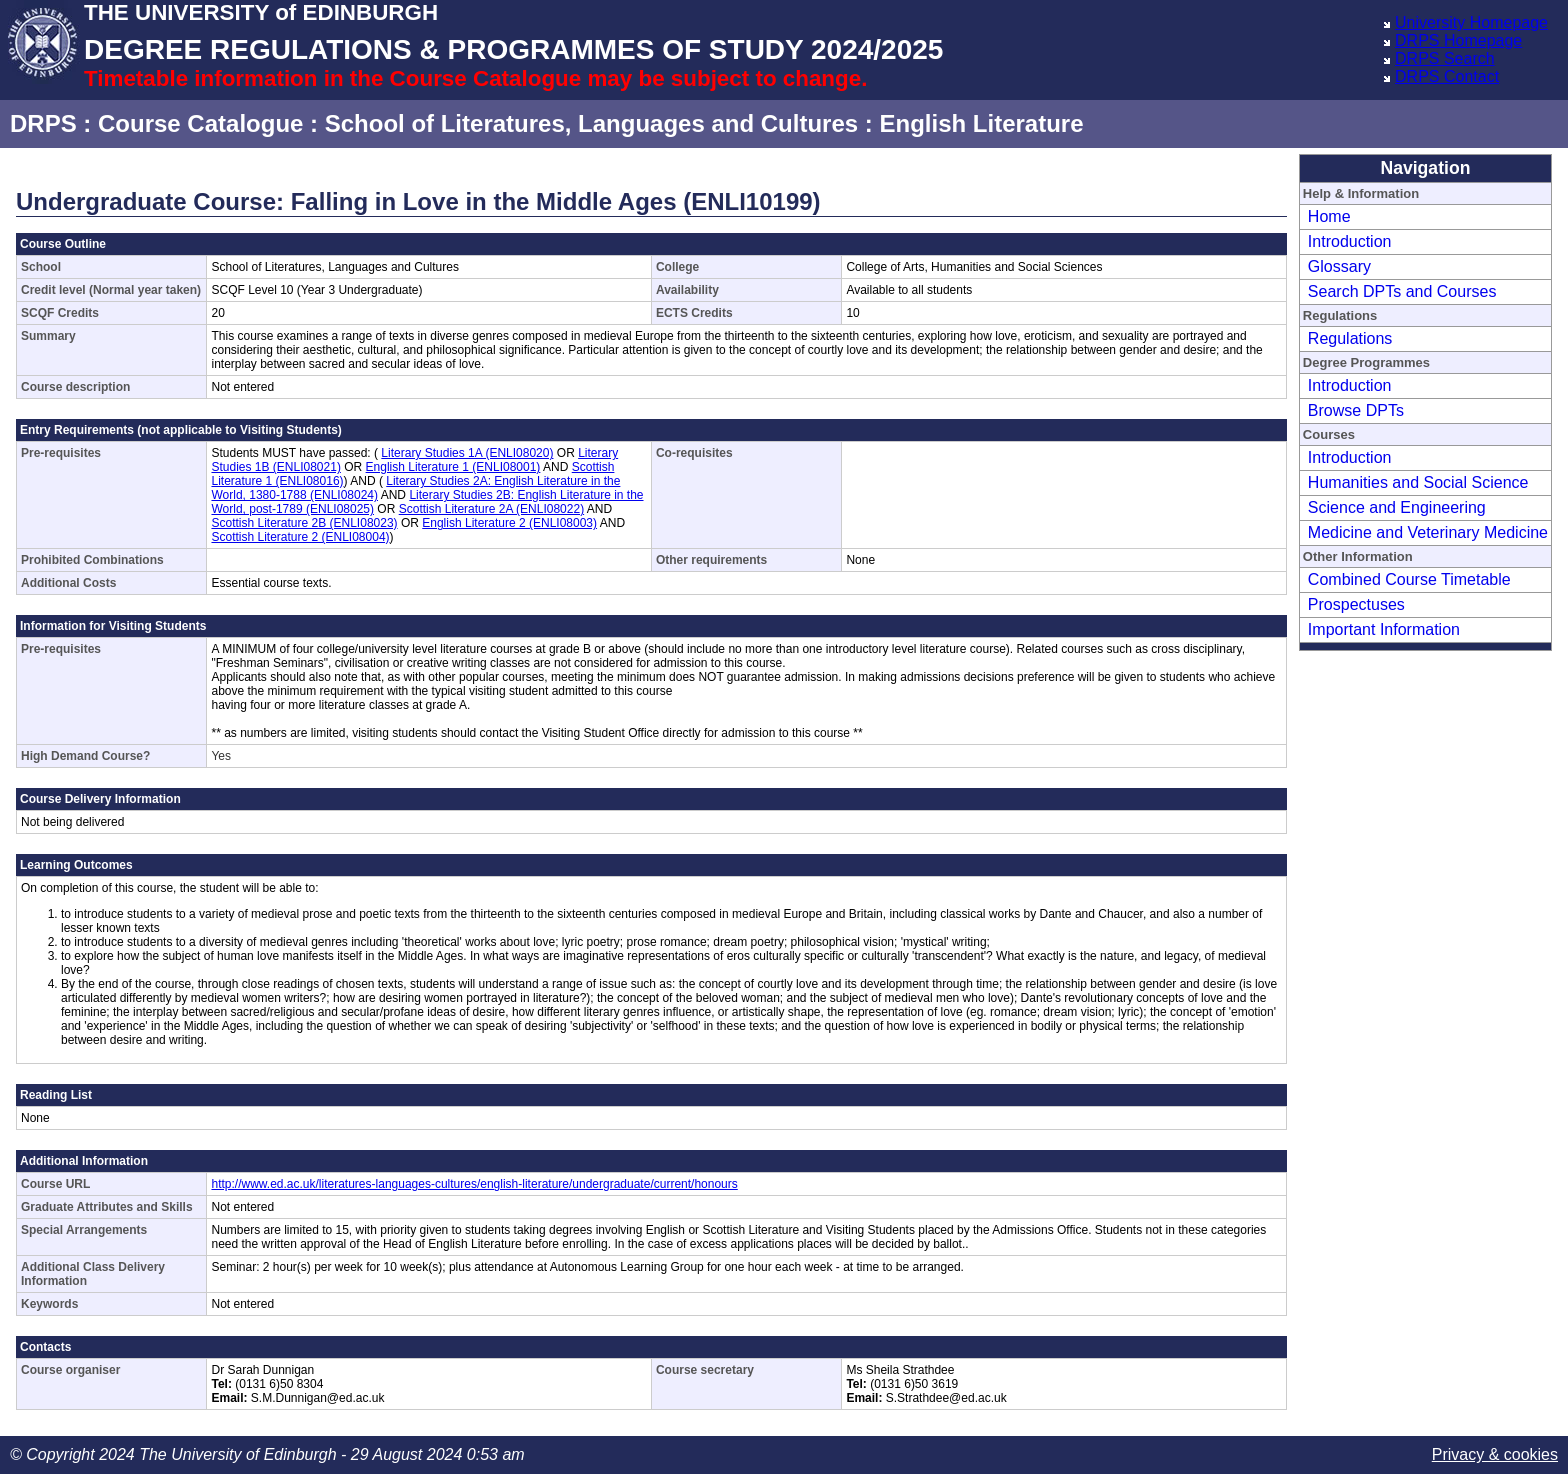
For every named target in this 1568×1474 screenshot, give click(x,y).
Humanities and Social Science (1418, 482)
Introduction (1350, 241)
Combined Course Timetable (1409, 579)
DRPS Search (1445, 58)
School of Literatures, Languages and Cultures (591, 123)
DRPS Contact (1447, 76)
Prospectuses (1356, 604)
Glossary (1339, 266)
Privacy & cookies (1495, 1454)
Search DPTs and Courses (1402, 291)
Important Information (1384, 629)
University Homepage (1471, 22)
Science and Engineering (1397, 507)
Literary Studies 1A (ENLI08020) (467, 453)
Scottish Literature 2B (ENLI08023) (304, 523)
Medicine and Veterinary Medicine (1428, 532)
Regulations (1350, 338)
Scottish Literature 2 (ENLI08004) (300, 537)
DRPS (43, 123)
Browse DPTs (1356, 410)
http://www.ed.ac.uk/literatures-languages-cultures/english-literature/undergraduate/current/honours (474, 1184)
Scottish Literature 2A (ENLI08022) (491, 509)
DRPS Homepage (1458, 40)
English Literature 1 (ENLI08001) (453, 467)
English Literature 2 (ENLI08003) (509, 523)
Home (1329, 216)
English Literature (981, 123)
